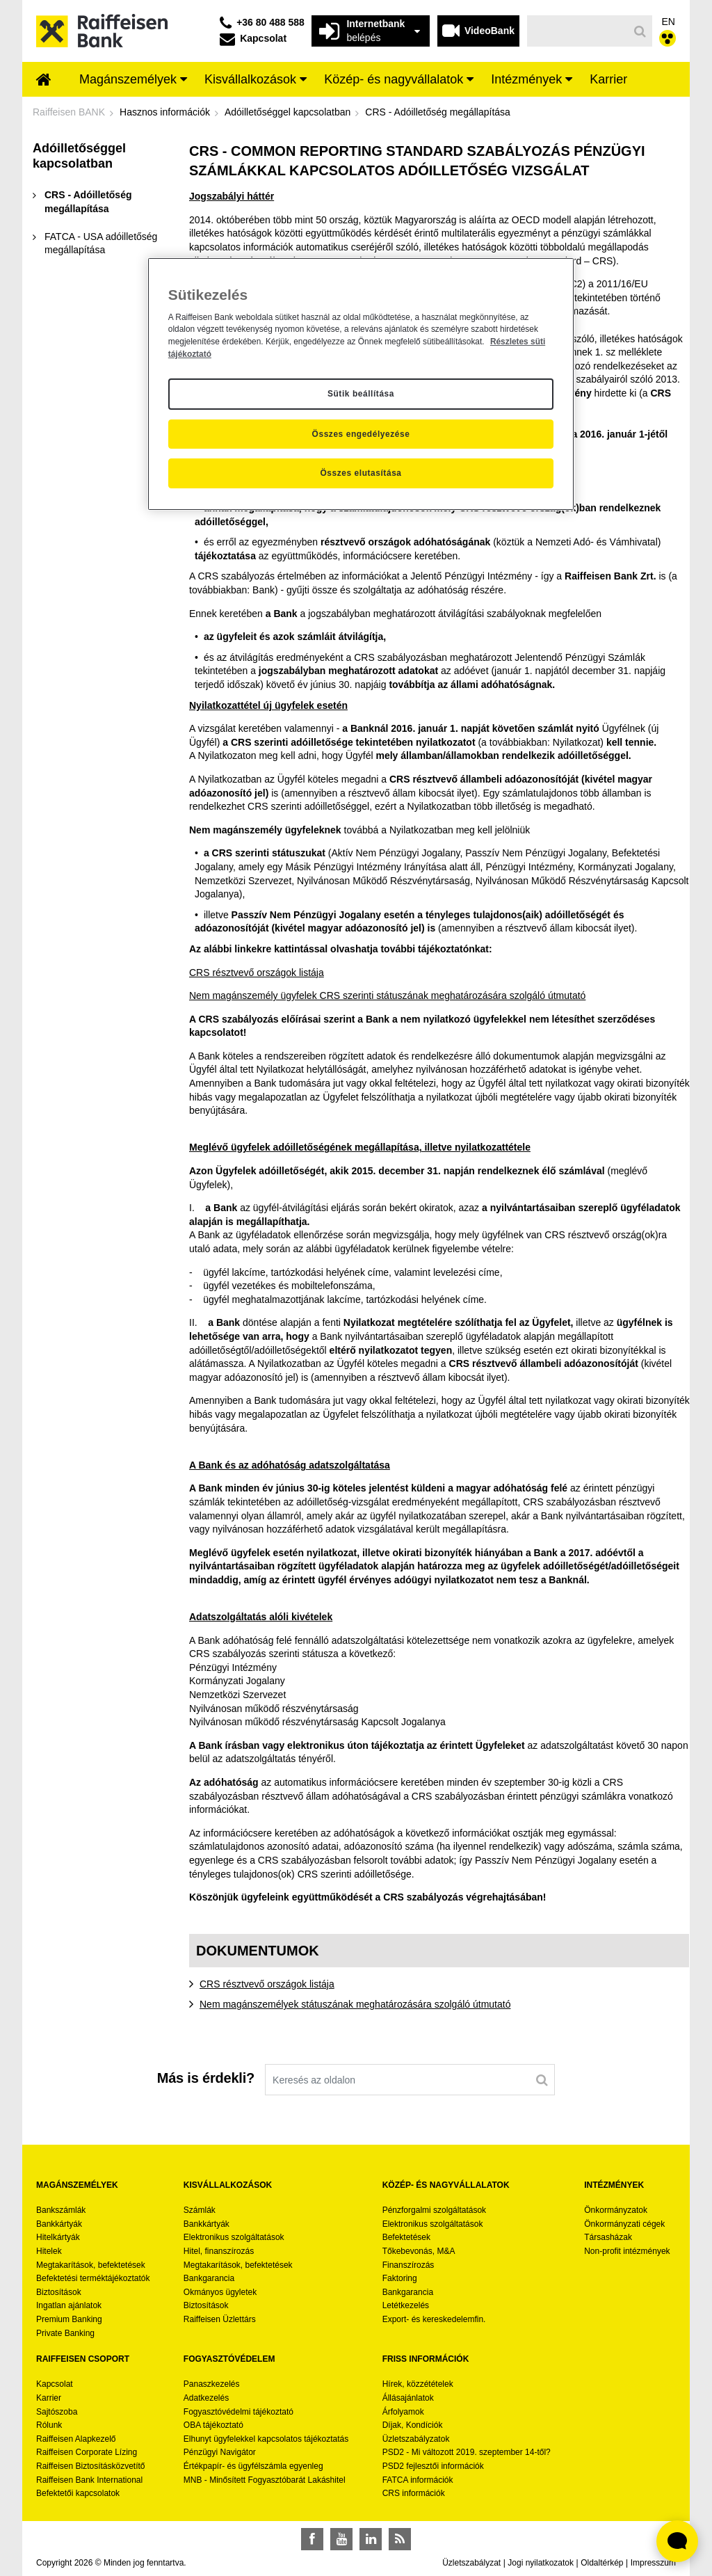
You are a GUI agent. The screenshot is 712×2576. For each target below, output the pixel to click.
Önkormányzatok (615, 2210)
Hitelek (49, 2251)
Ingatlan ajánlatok (69, 2305)
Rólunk (49, 2425)
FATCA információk (417, 2480)
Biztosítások (58, 2292)
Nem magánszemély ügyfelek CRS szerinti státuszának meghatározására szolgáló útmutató (387, 995)
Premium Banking (69, 2319)
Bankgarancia (209, 2278)
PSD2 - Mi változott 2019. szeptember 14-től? (466, 2452)
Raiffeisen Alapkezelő (76, 2439)
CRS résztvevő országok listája (256, 972)
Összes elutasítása (360, 473)
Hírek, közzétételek (417, 2384)
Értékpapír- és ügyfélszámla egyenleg (253, 2466)
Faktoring (399, 2278)
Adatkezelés (206, 2398)
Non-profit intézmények (627, 2251)
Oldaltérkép (602, 2563)
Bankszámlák (61, 2210)
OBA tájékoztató (214, 2425)
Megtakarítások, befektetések (90, 2265)
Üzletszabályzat (471, 2563)
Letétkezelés (405, 2305)
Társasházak (608, 2237)
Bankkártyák (59, 2224)
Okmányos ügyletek (220, 2292)
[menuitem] (43, 81)
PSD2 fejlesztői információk (433, 2466)
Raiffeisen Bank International (89, 2480)
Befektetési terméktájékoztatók (92, 2278)
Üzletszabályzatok (416, 2439)
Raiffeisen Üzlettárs (220, 2319)
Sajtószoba (56, 2412)
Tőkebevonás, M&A (418, 2251)
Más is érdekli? (205, 2078)
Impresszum (653, 2563)
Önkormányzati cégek (624, 2224)
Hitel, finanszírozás (219, 2251)
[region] (360, 384)
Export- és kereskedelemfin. (434, 2319)
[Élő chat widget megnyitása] (677, 2541)
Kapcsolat (54, 2384)
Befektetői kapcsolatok (78, 2493)
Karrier (48, 2398)
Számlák (200, 2210)
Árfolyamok (403, 2412)
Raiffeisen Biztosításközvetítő (90, 2466)
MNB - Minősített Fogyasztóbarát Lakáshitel (265, 2480)
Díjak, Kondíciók (412, 2425)
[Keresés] (578, 31)
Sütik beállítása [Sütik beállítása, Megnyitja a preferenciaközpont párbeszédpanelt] (360, 394)
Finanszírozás (408, 2265)
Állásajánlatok (408, 2398)
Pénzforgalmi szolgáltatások (434, 2210)
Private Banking (65, 2333)
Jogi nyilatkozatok (541, 2563)
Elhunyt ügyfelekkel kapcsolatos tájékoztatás (266, 2439)
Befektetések (406, 2237)
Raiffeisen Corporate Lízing (86, 2452)
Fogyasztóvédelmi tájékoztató (238, 2412)
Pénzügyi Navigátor (220, 2452)
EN (668, 21)
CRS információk (413, 2493)
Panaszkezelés (212, 2384)
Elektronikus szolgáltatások (234, 2237)
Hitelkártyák (58, 2237)
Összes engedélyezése (361, 434)
